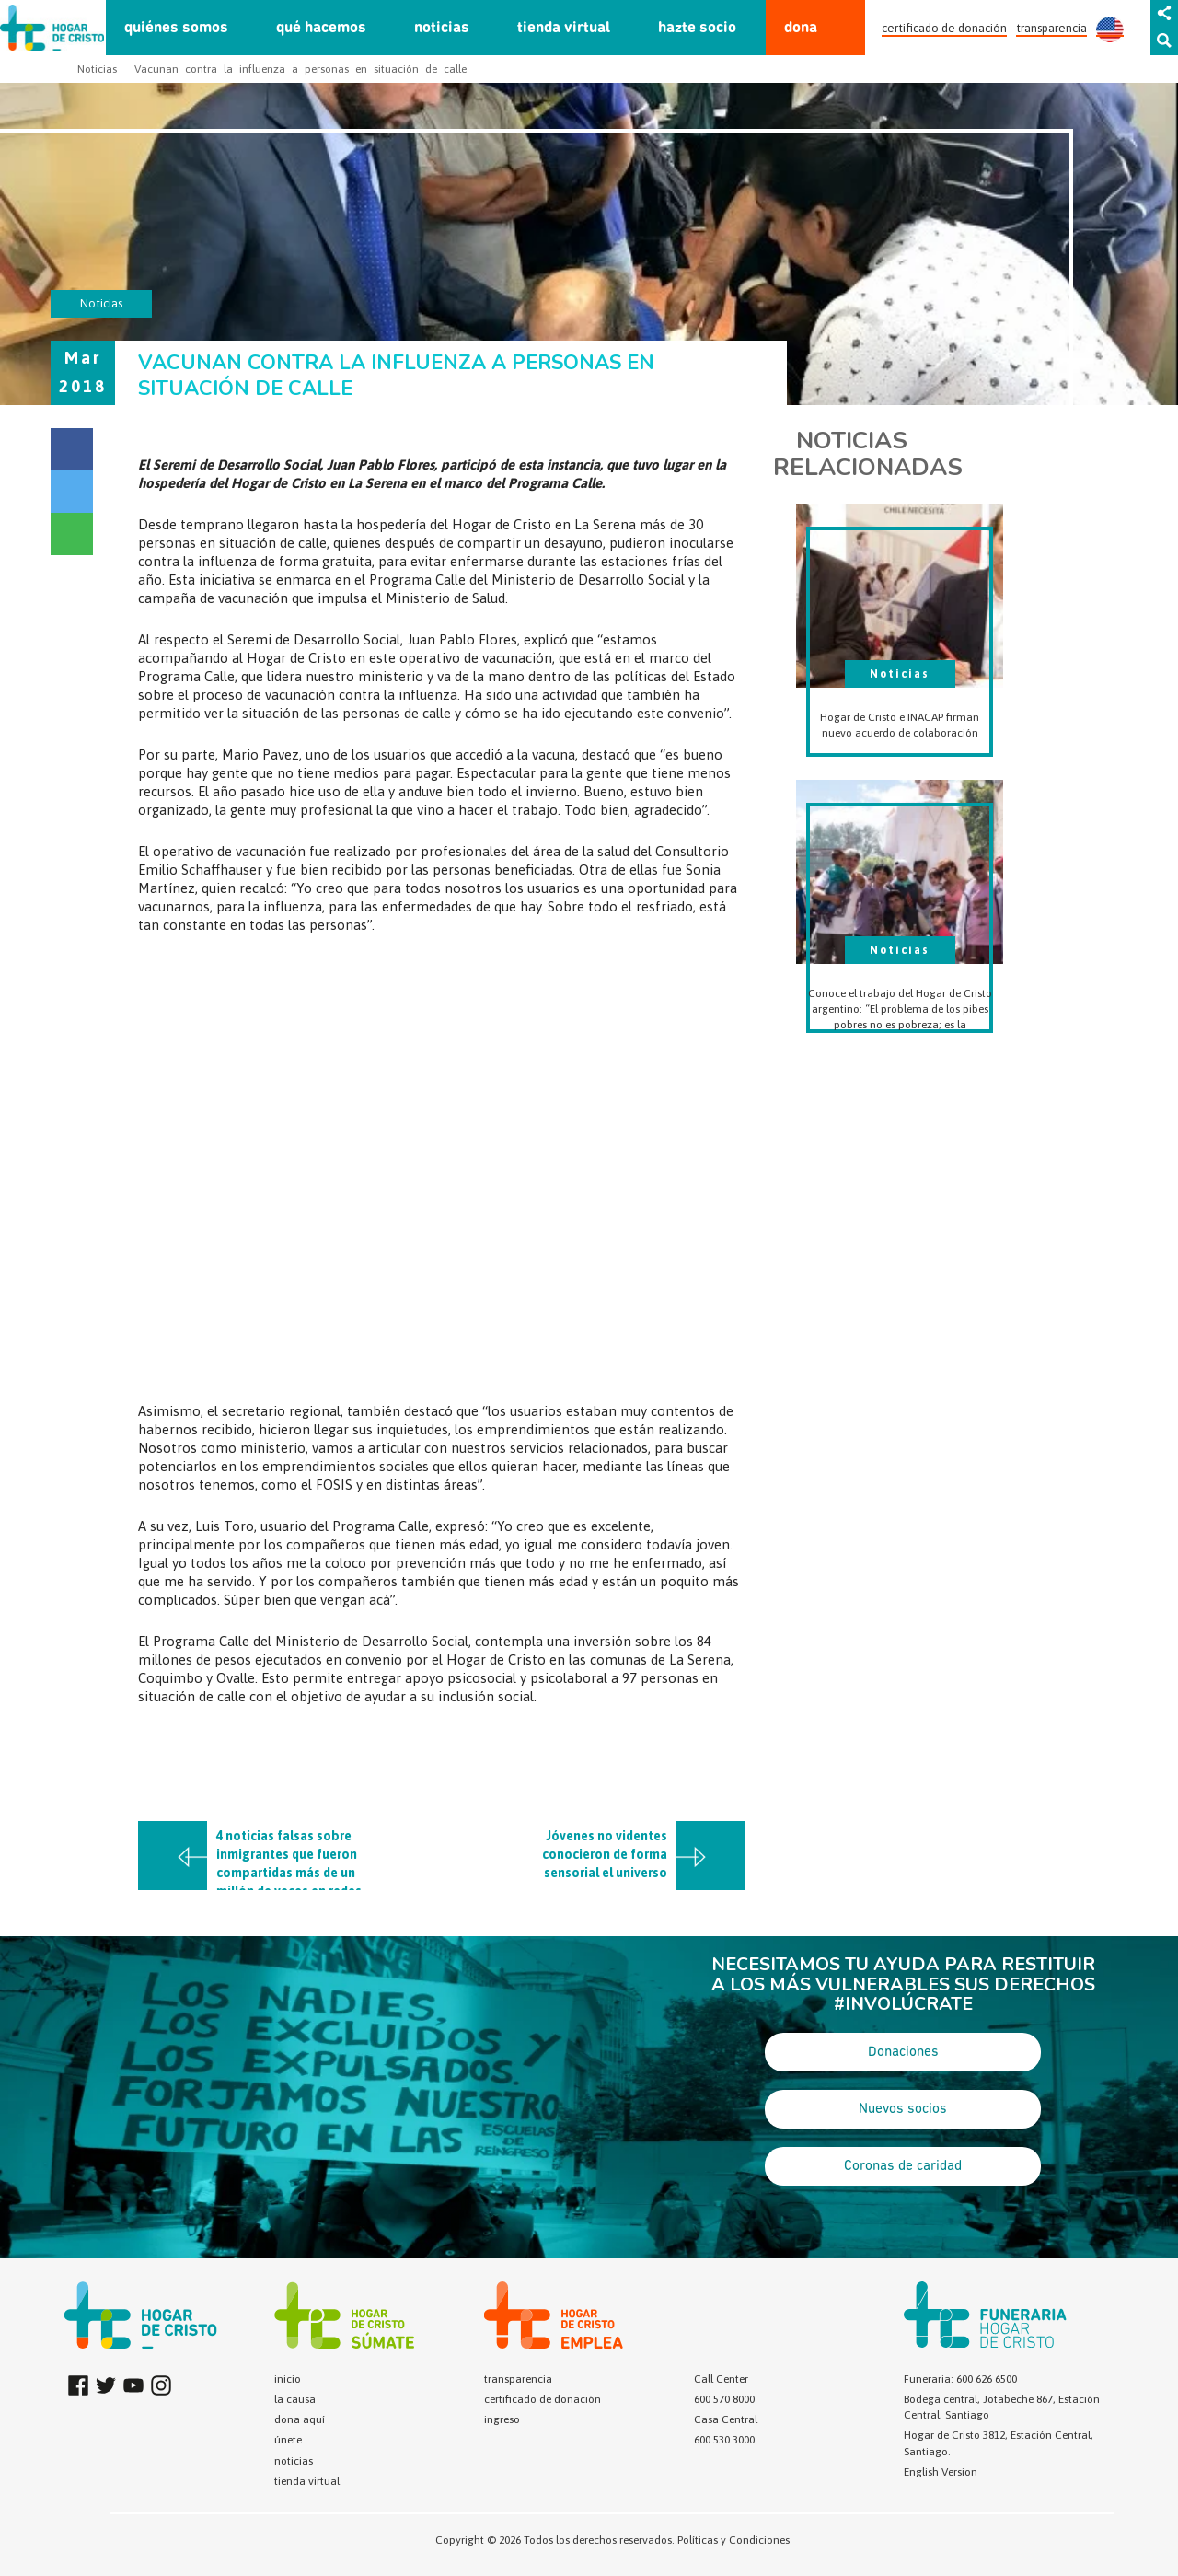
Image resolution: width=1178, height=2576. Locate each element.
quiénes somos (176, 28)
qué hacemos (321, 28)
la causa (295, 2399)
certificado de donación (944, 28)
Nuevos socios (903, 2109)
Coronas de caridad (903, 2166)
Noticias (97, 69)
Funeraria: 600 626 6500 (960, 2379)
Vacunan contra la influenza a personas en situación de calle (300, 69)
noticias (441, 28)
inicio (287, 2379)
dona (800, 28)
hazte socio (697, 28)
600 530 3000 (724, 2439)
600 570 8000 (724, 2399)
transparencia (1051, 28)
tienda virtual (563, 28)
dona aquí (299, 2419)
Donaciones (903, 2052)
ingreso (502, 2419)
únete (288, 2439)
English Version (940, 2472)
